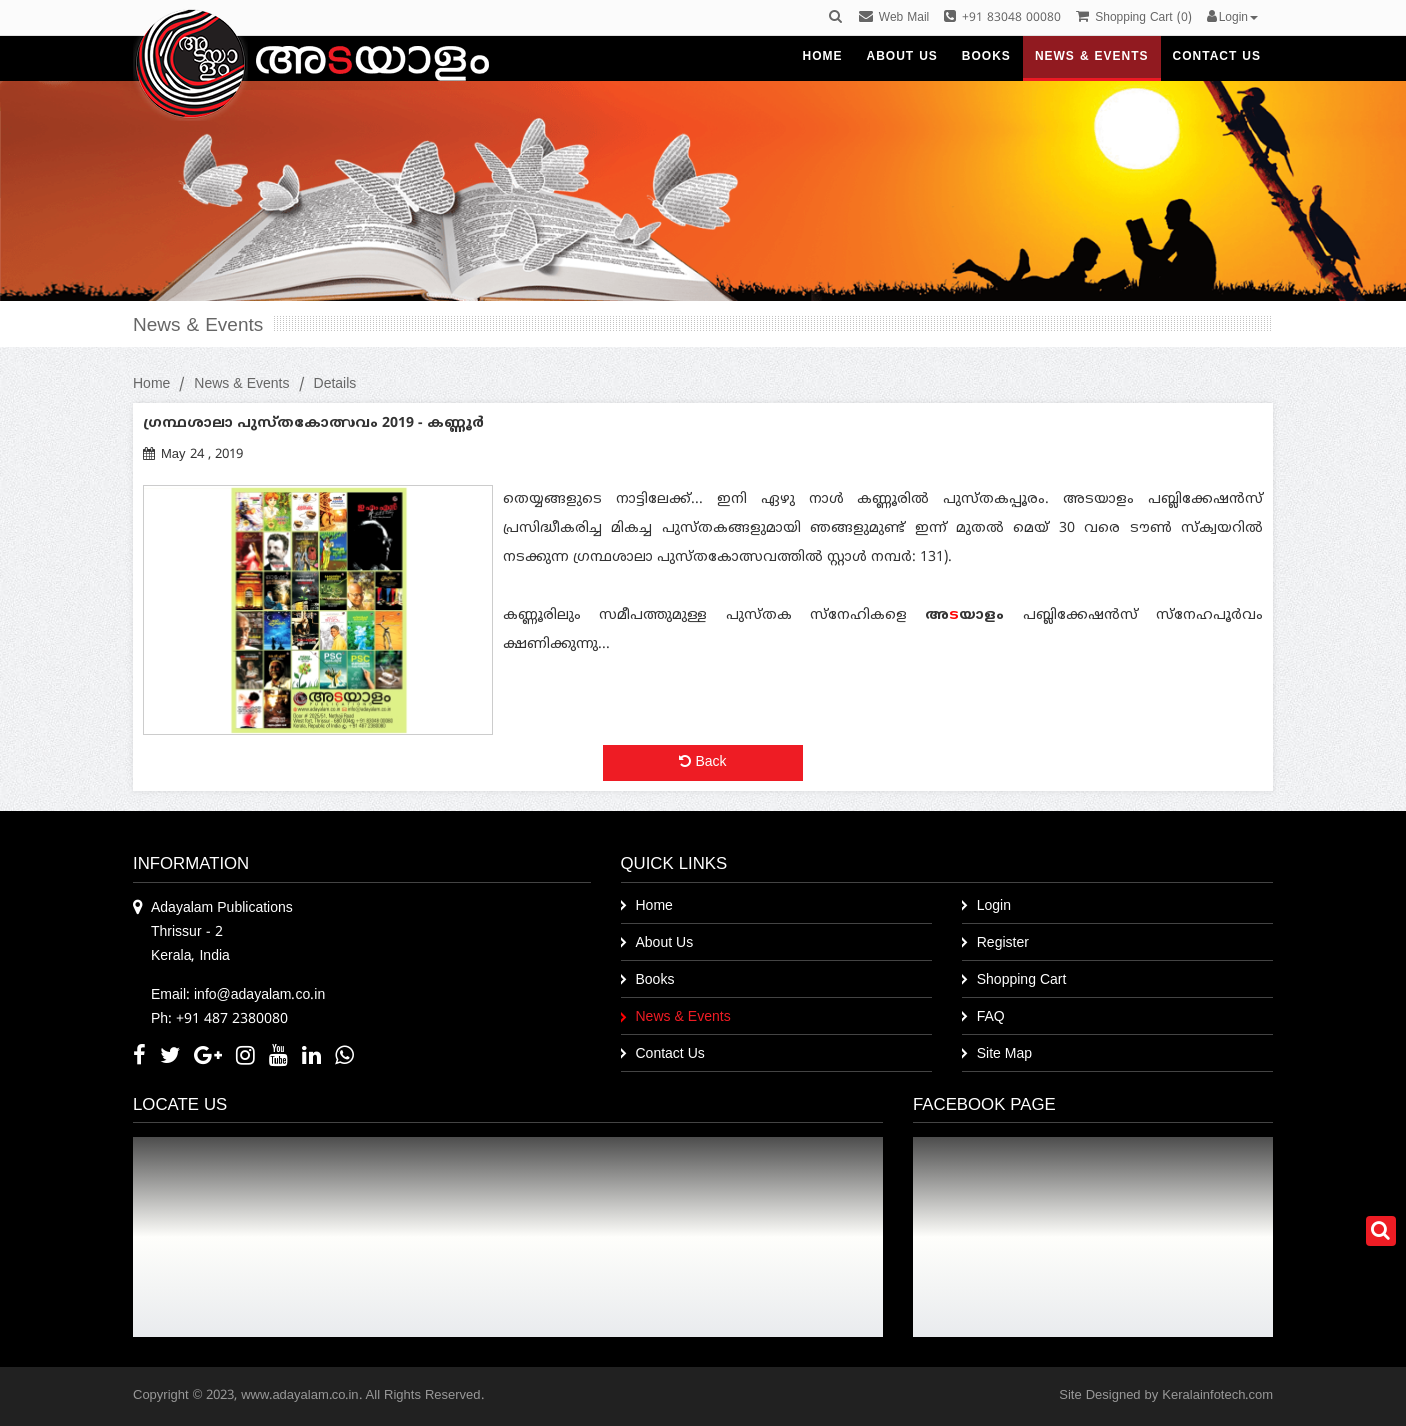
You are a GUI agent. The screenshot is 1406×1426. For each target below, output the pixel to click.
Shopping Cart (1022, 980)
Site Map (1004, 1054)
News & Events (241, 384)
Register (1003, 943)
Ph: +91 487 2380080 (219, 1019)
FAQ (991, 1017)
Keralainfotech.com (1217, 1396)
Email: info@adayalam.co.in (238, 995)
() (1133, 18)
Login (994, 906)
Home (151, 384)
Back (702, 762)
